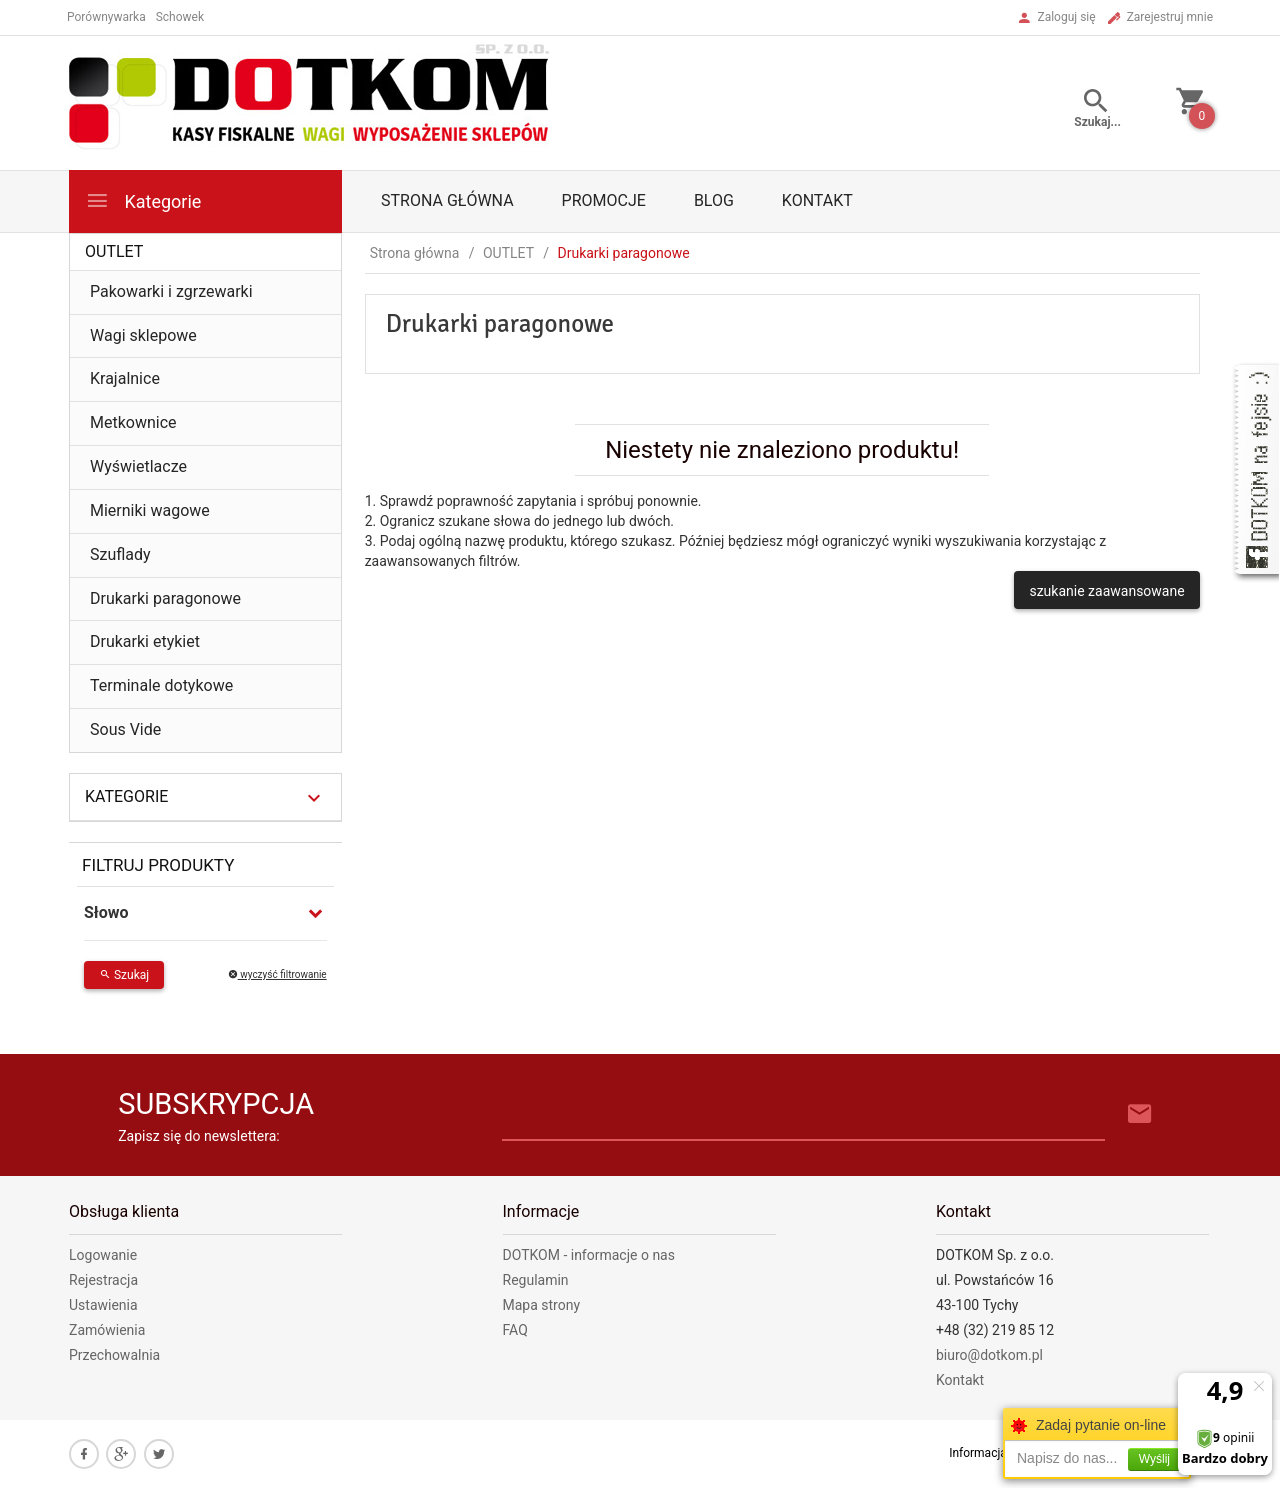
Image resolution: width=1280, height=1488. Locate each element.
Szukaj (124, 975)
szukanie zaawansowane (1106, 591)
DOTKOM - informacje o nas (589, 1255)
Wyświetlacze (138, 466)
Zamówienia (107, 1330)
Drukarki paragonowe (165, 598)
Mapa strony (542, 1305)
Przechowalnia (114, 1355)
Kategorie (143, 200)
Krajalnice (125, 378)
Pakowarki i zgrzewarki (171, 291)
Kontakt (817, 200)
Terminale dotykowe (161, 685)
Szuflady (120, 554)
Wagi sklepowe (143, 335)
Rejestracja (103, 1280)
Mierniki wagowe (150, 510)
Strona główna (447, 200)
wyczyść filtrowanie (277, 974)
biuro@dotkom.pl (989, 1355)
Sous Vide (125, 729)
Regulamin (536, 1280)
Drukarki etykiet (145, 641)
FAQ (515, 1330)
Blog (714, 200)
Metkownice (133, 422)
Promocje (604, 200)
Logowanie (103, 1255)
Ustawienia (103, 1305)
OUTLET (114, 251)
